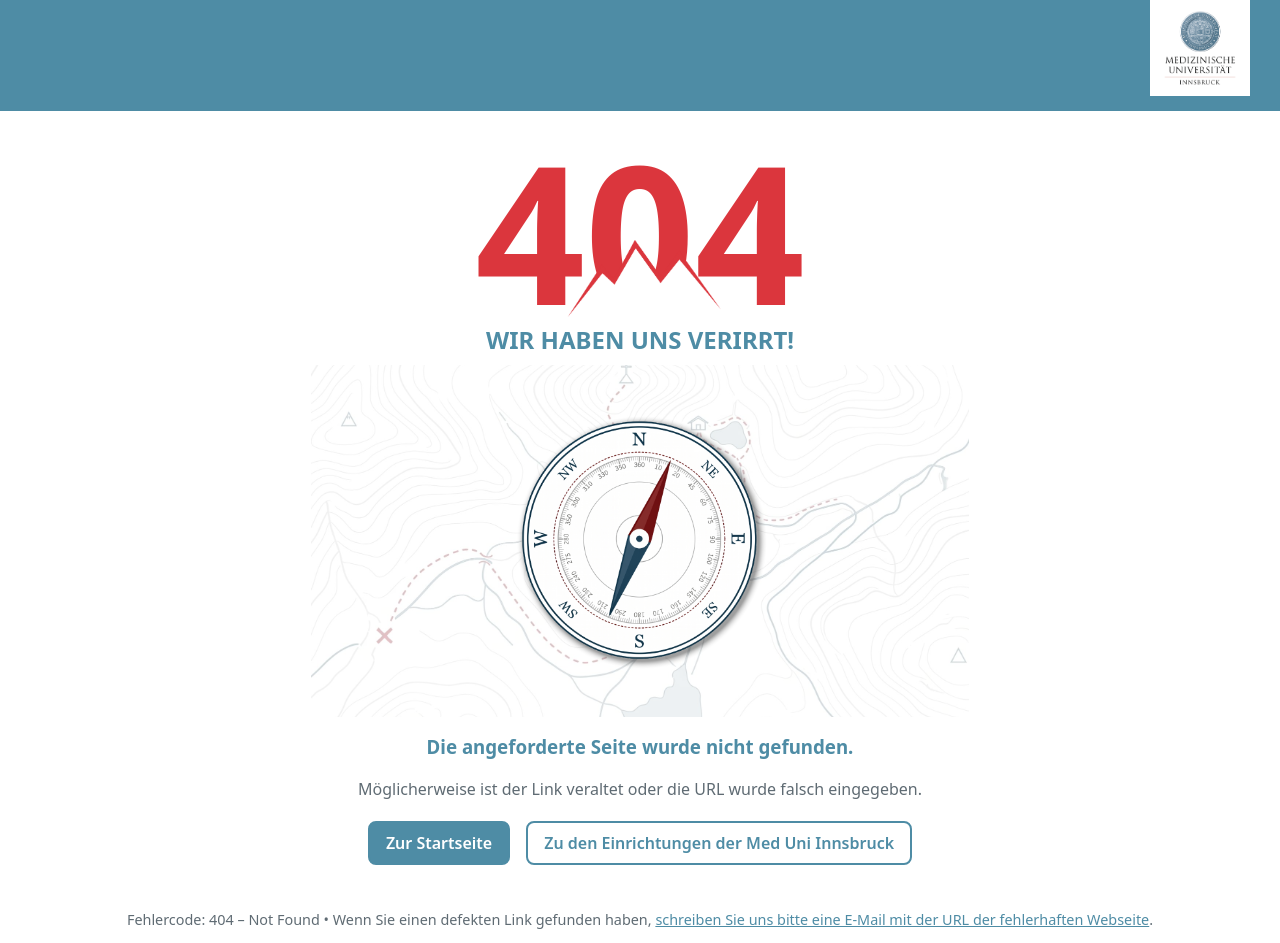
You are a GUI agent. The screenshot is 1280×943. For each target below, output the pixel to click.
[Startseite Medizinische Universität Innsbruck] (1215, 55)
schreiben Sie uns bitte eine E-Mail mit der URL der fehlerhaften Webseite (902, 919)
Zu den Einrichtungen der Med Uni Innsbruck (719, 843)
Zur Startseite (439, 843)
